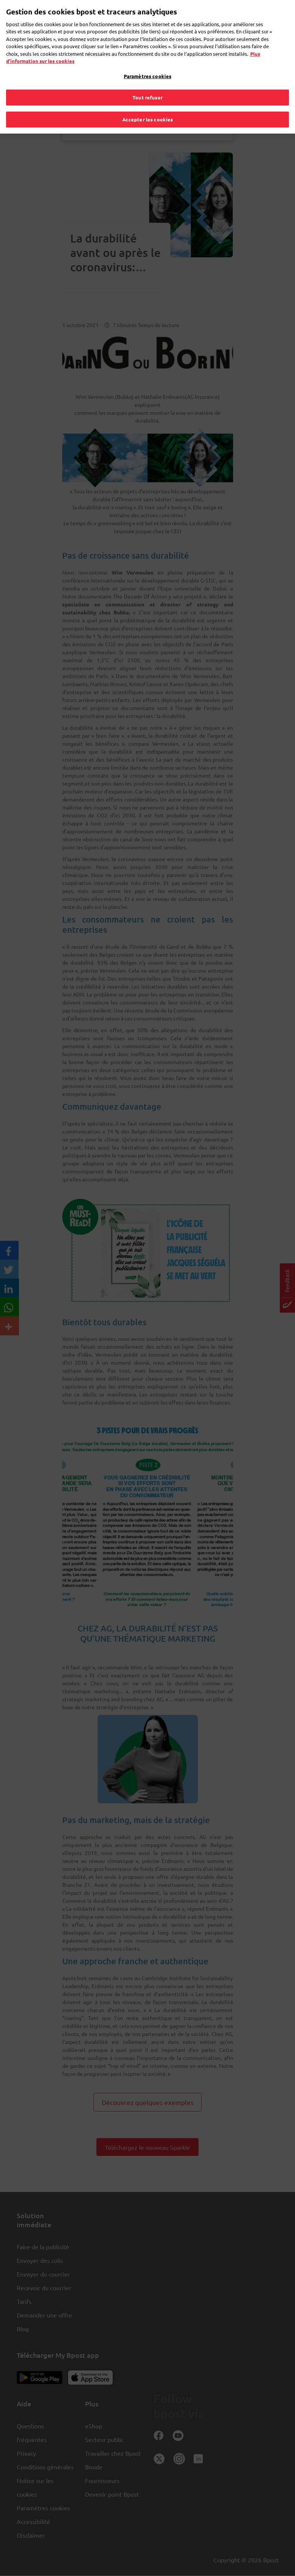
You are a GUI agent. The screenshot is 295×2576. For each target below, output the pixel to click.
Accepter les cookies (147, 108)
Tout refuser (147, 86)
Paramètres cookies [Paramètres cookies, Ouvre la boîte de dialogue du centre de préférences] (147, 65)
